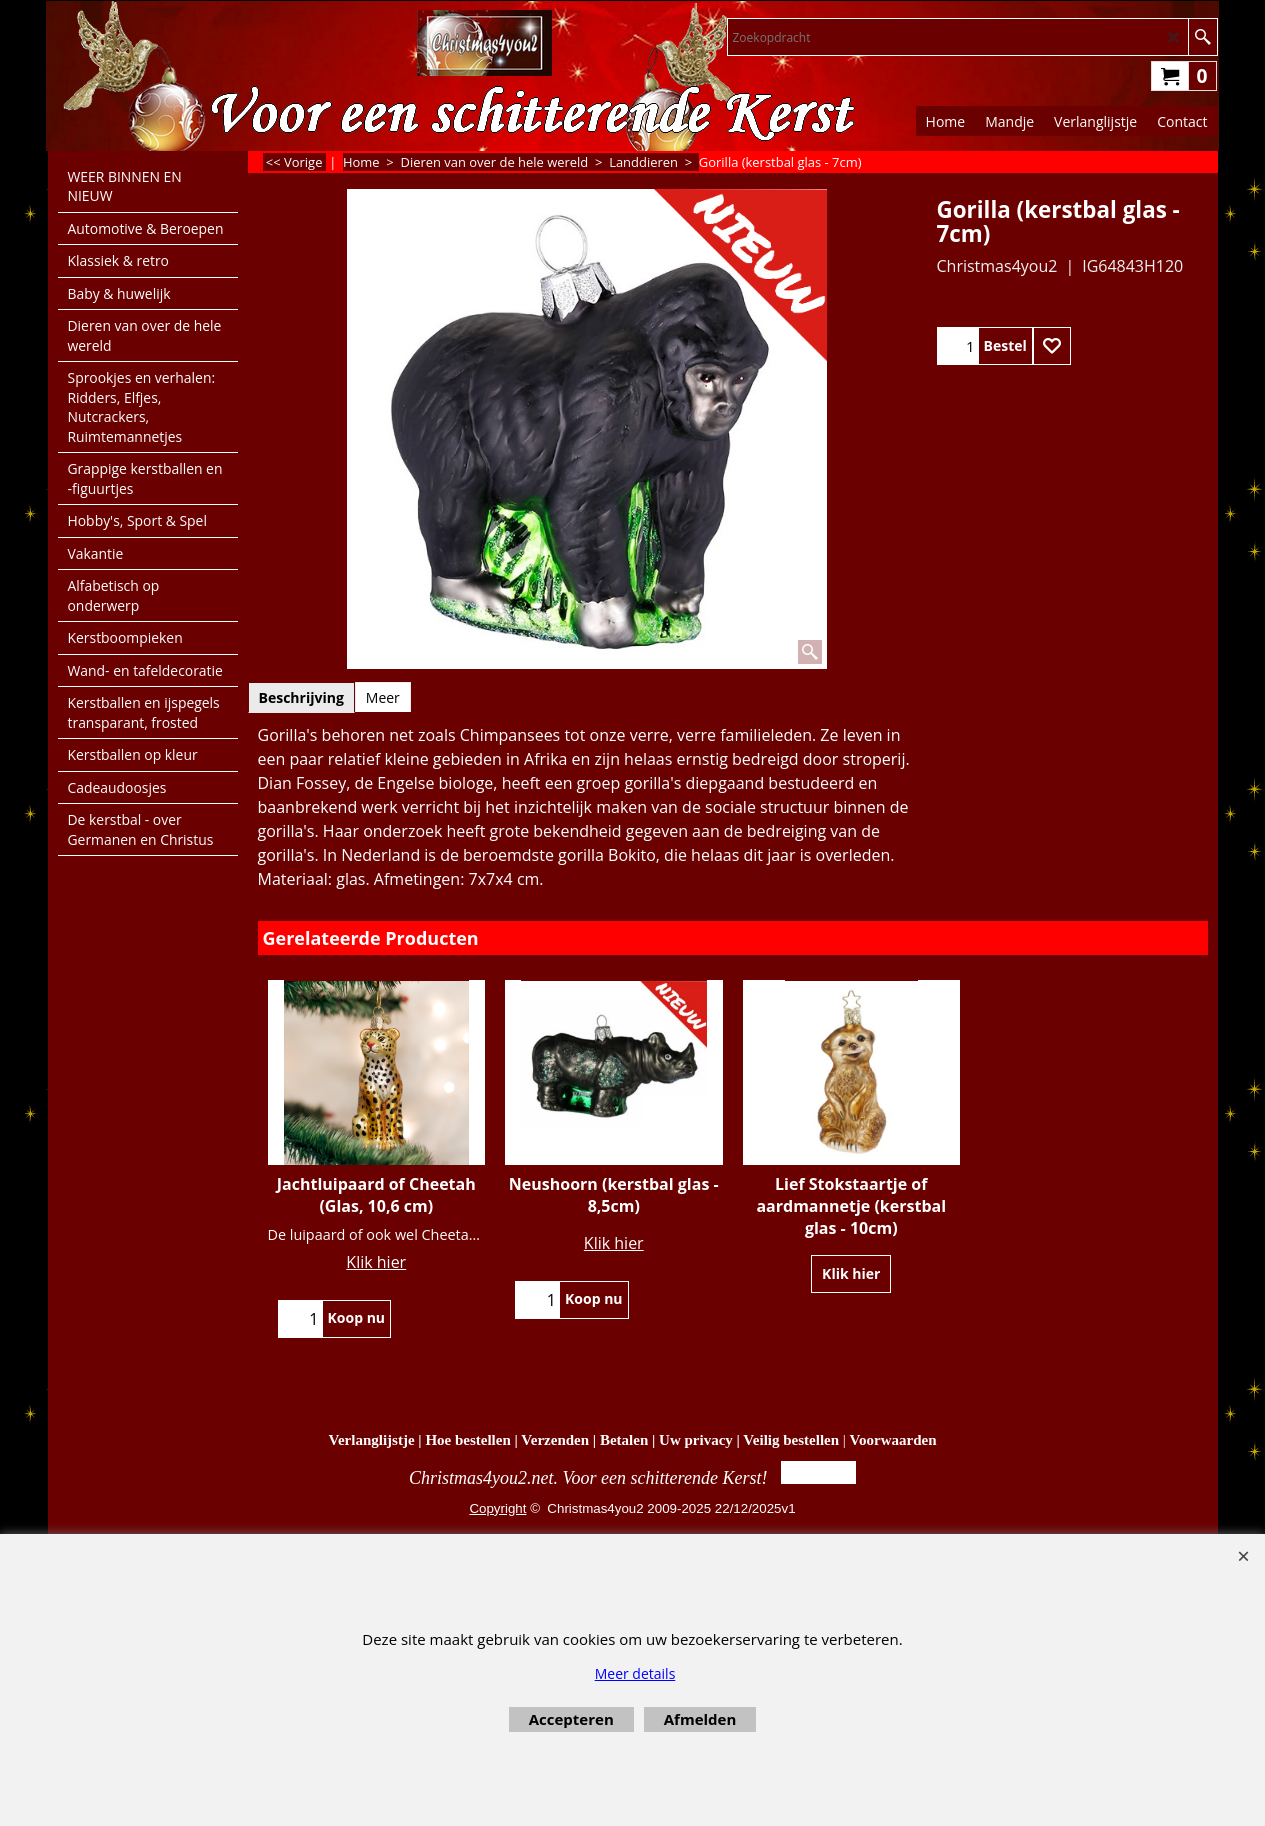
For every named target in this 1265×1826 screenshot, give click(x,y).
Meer (383, 697)
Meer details (635, 1673)
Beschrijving (301, 697)
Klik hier (376, 1262)
